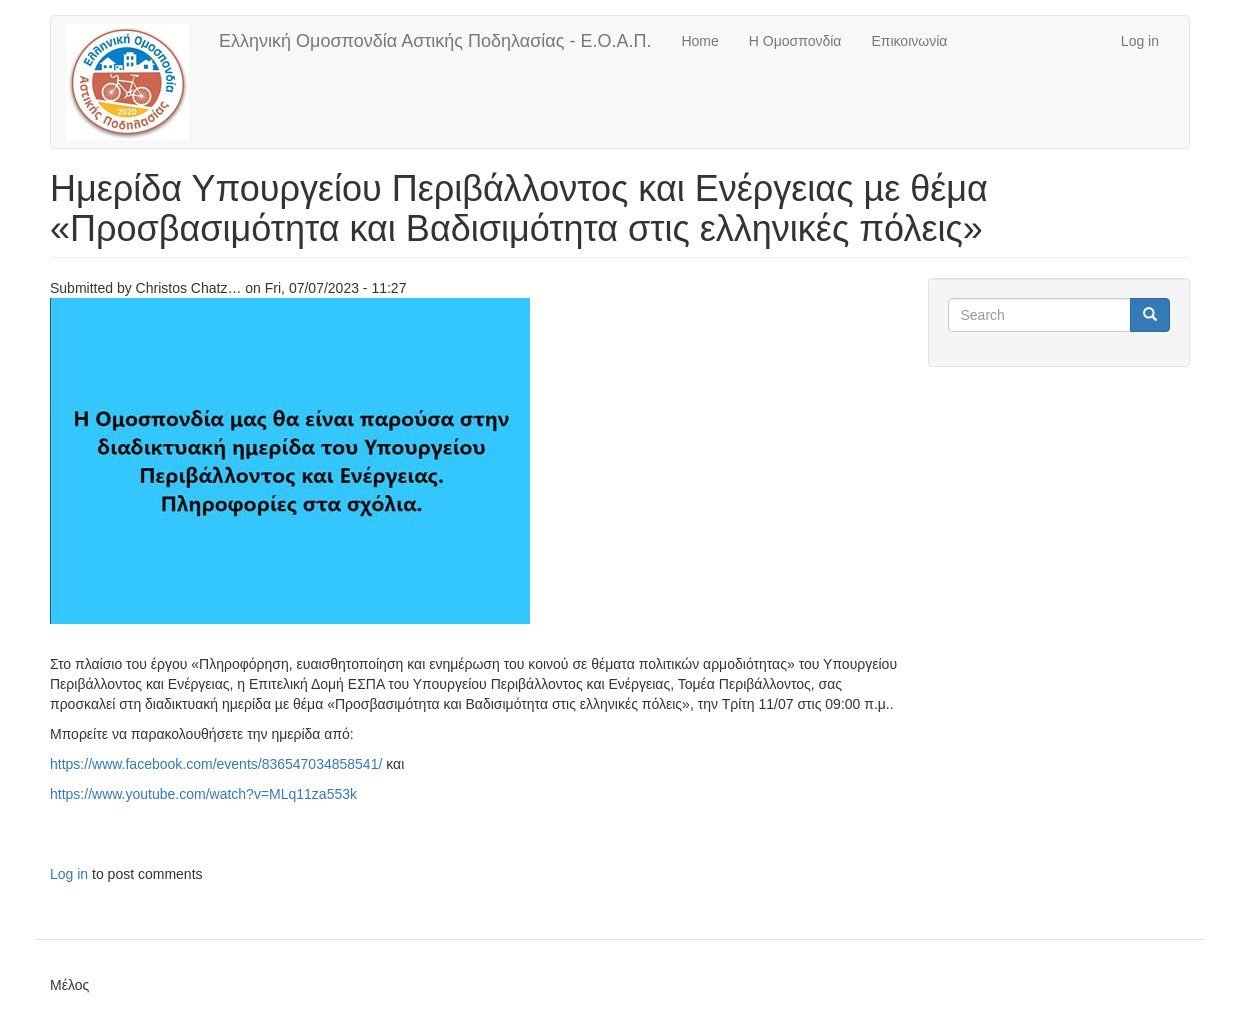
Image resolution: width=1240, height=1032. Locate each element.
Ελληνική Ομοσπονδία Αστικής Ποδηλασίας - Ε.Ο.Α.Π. (435, 41)
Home (699, 41)
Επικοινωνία (909, 41)
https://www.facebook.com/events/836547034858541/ (216, 764)
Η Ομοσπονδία (795, 41)
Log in (1140, 41)
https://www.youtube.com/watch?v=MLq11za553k (203, 794)
